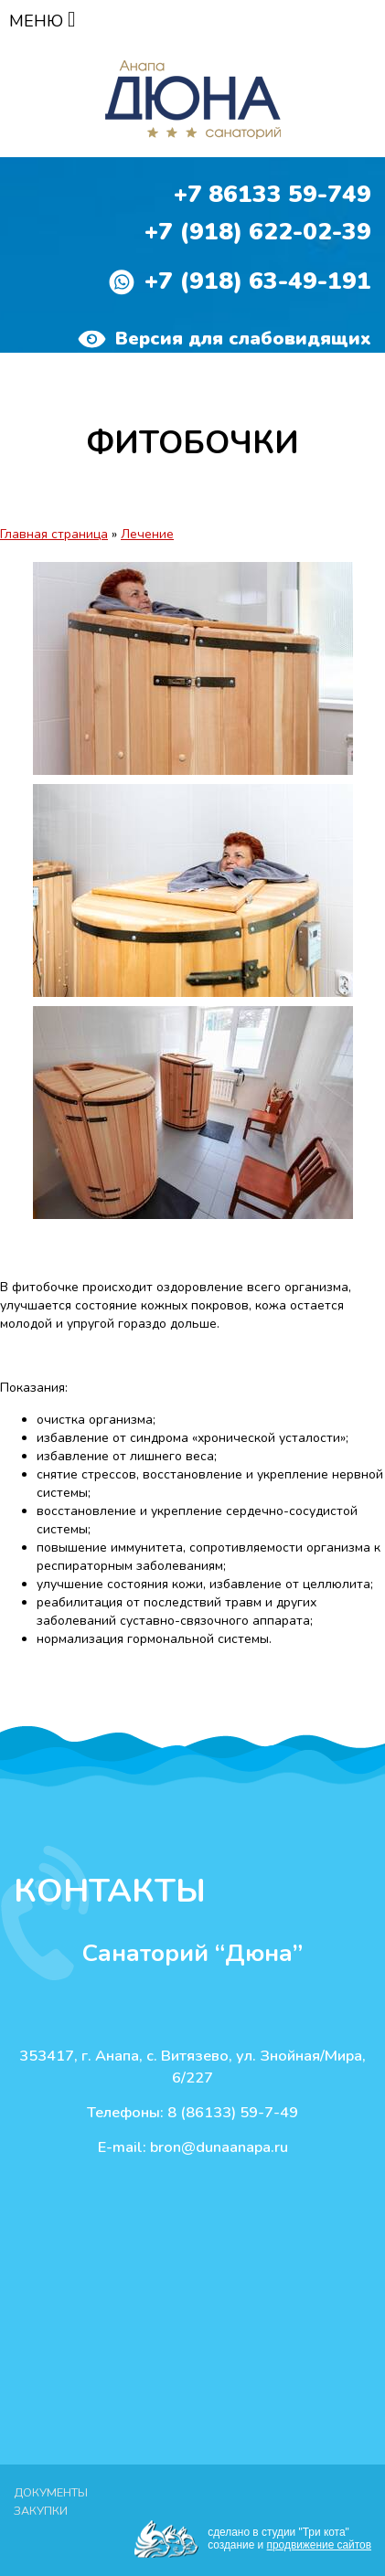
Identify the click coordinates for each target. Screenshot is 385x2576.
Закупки (41, 2510)
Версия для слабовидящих (224, 339)
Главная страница (54, 534)
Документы (51, 2492)
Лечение (147, 534)
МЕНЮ (42, 21)
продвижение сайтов (319, 2545)
